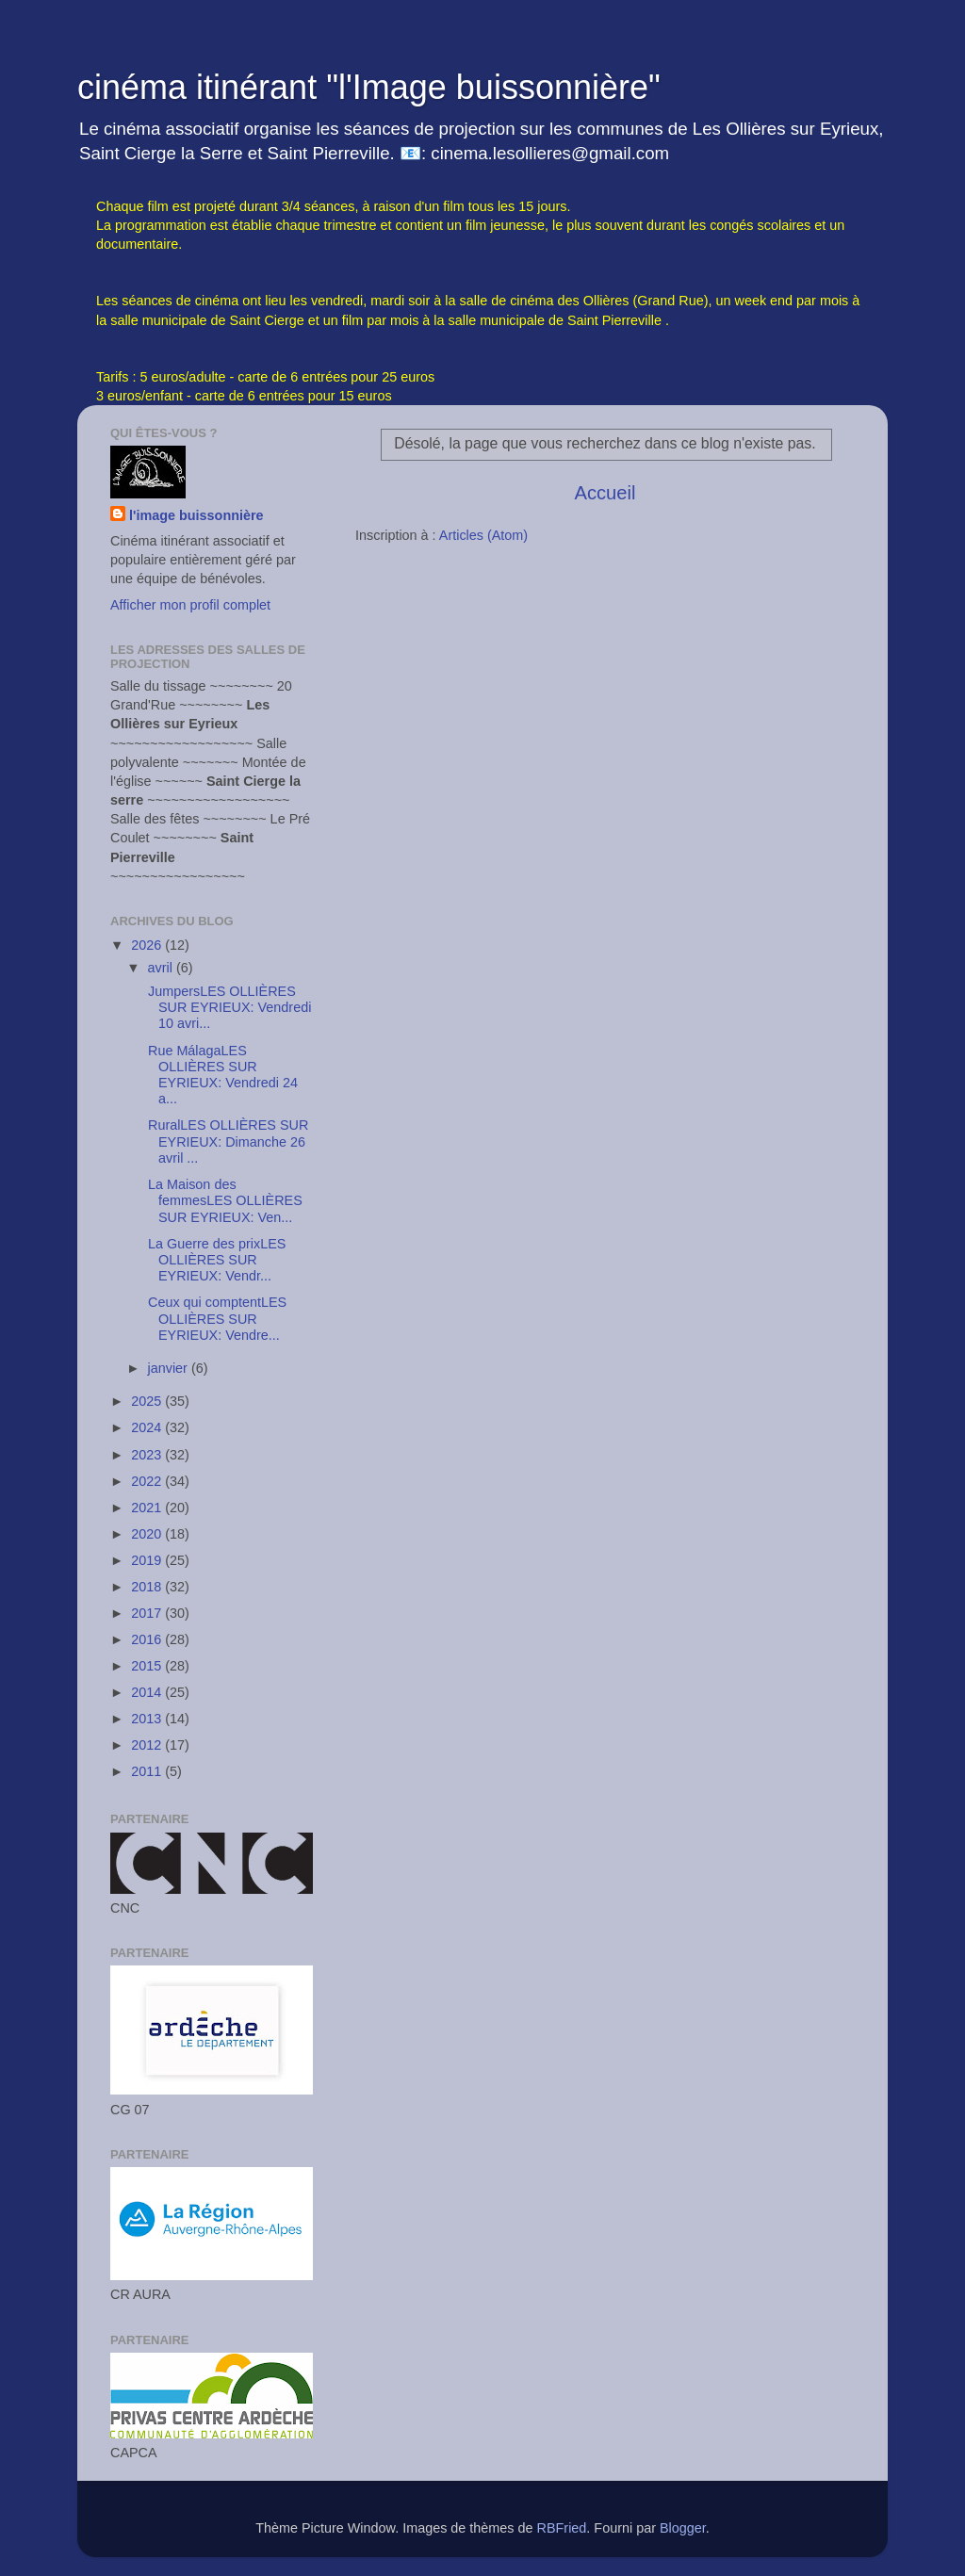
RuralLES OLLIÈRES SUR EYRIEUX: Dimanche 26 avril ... (226, 1141)
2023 (148, 1454)
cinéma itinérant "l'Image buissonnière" (369, 87)
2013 (148, 1718)
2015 (148, 1665)
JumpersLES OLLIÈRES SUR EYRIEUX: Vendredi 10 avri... (227, 1008)
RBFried (562, 2527)
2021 (148, 1507)
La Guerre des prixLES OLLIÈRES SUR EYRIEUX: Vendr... (215, 1260)
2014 (148, 1692)
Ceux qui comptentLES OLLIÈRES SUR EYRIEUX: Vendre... (215, 1319)
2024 (148, 1427)
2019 (148, 1560)
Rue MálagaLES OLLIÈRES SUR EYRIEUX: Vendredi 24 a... (221, 1075)
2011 (148, 1771)
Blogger (683, 2527)
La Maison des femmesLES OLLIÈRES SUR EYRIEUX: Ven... (223, 1201)
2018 (148, 1586)
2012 (148, 1745)
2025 (148, 1401)
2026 (148, 945)
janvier (169, 1368)
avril (162, 967)
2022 (148, 1481)
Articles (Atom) (483, 535)
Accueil (605, 492)
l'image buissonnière (196, 515)
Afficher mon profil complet (190, 604)
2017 (148, 1613)
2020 (148, 1533)
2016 (148, 1639)
